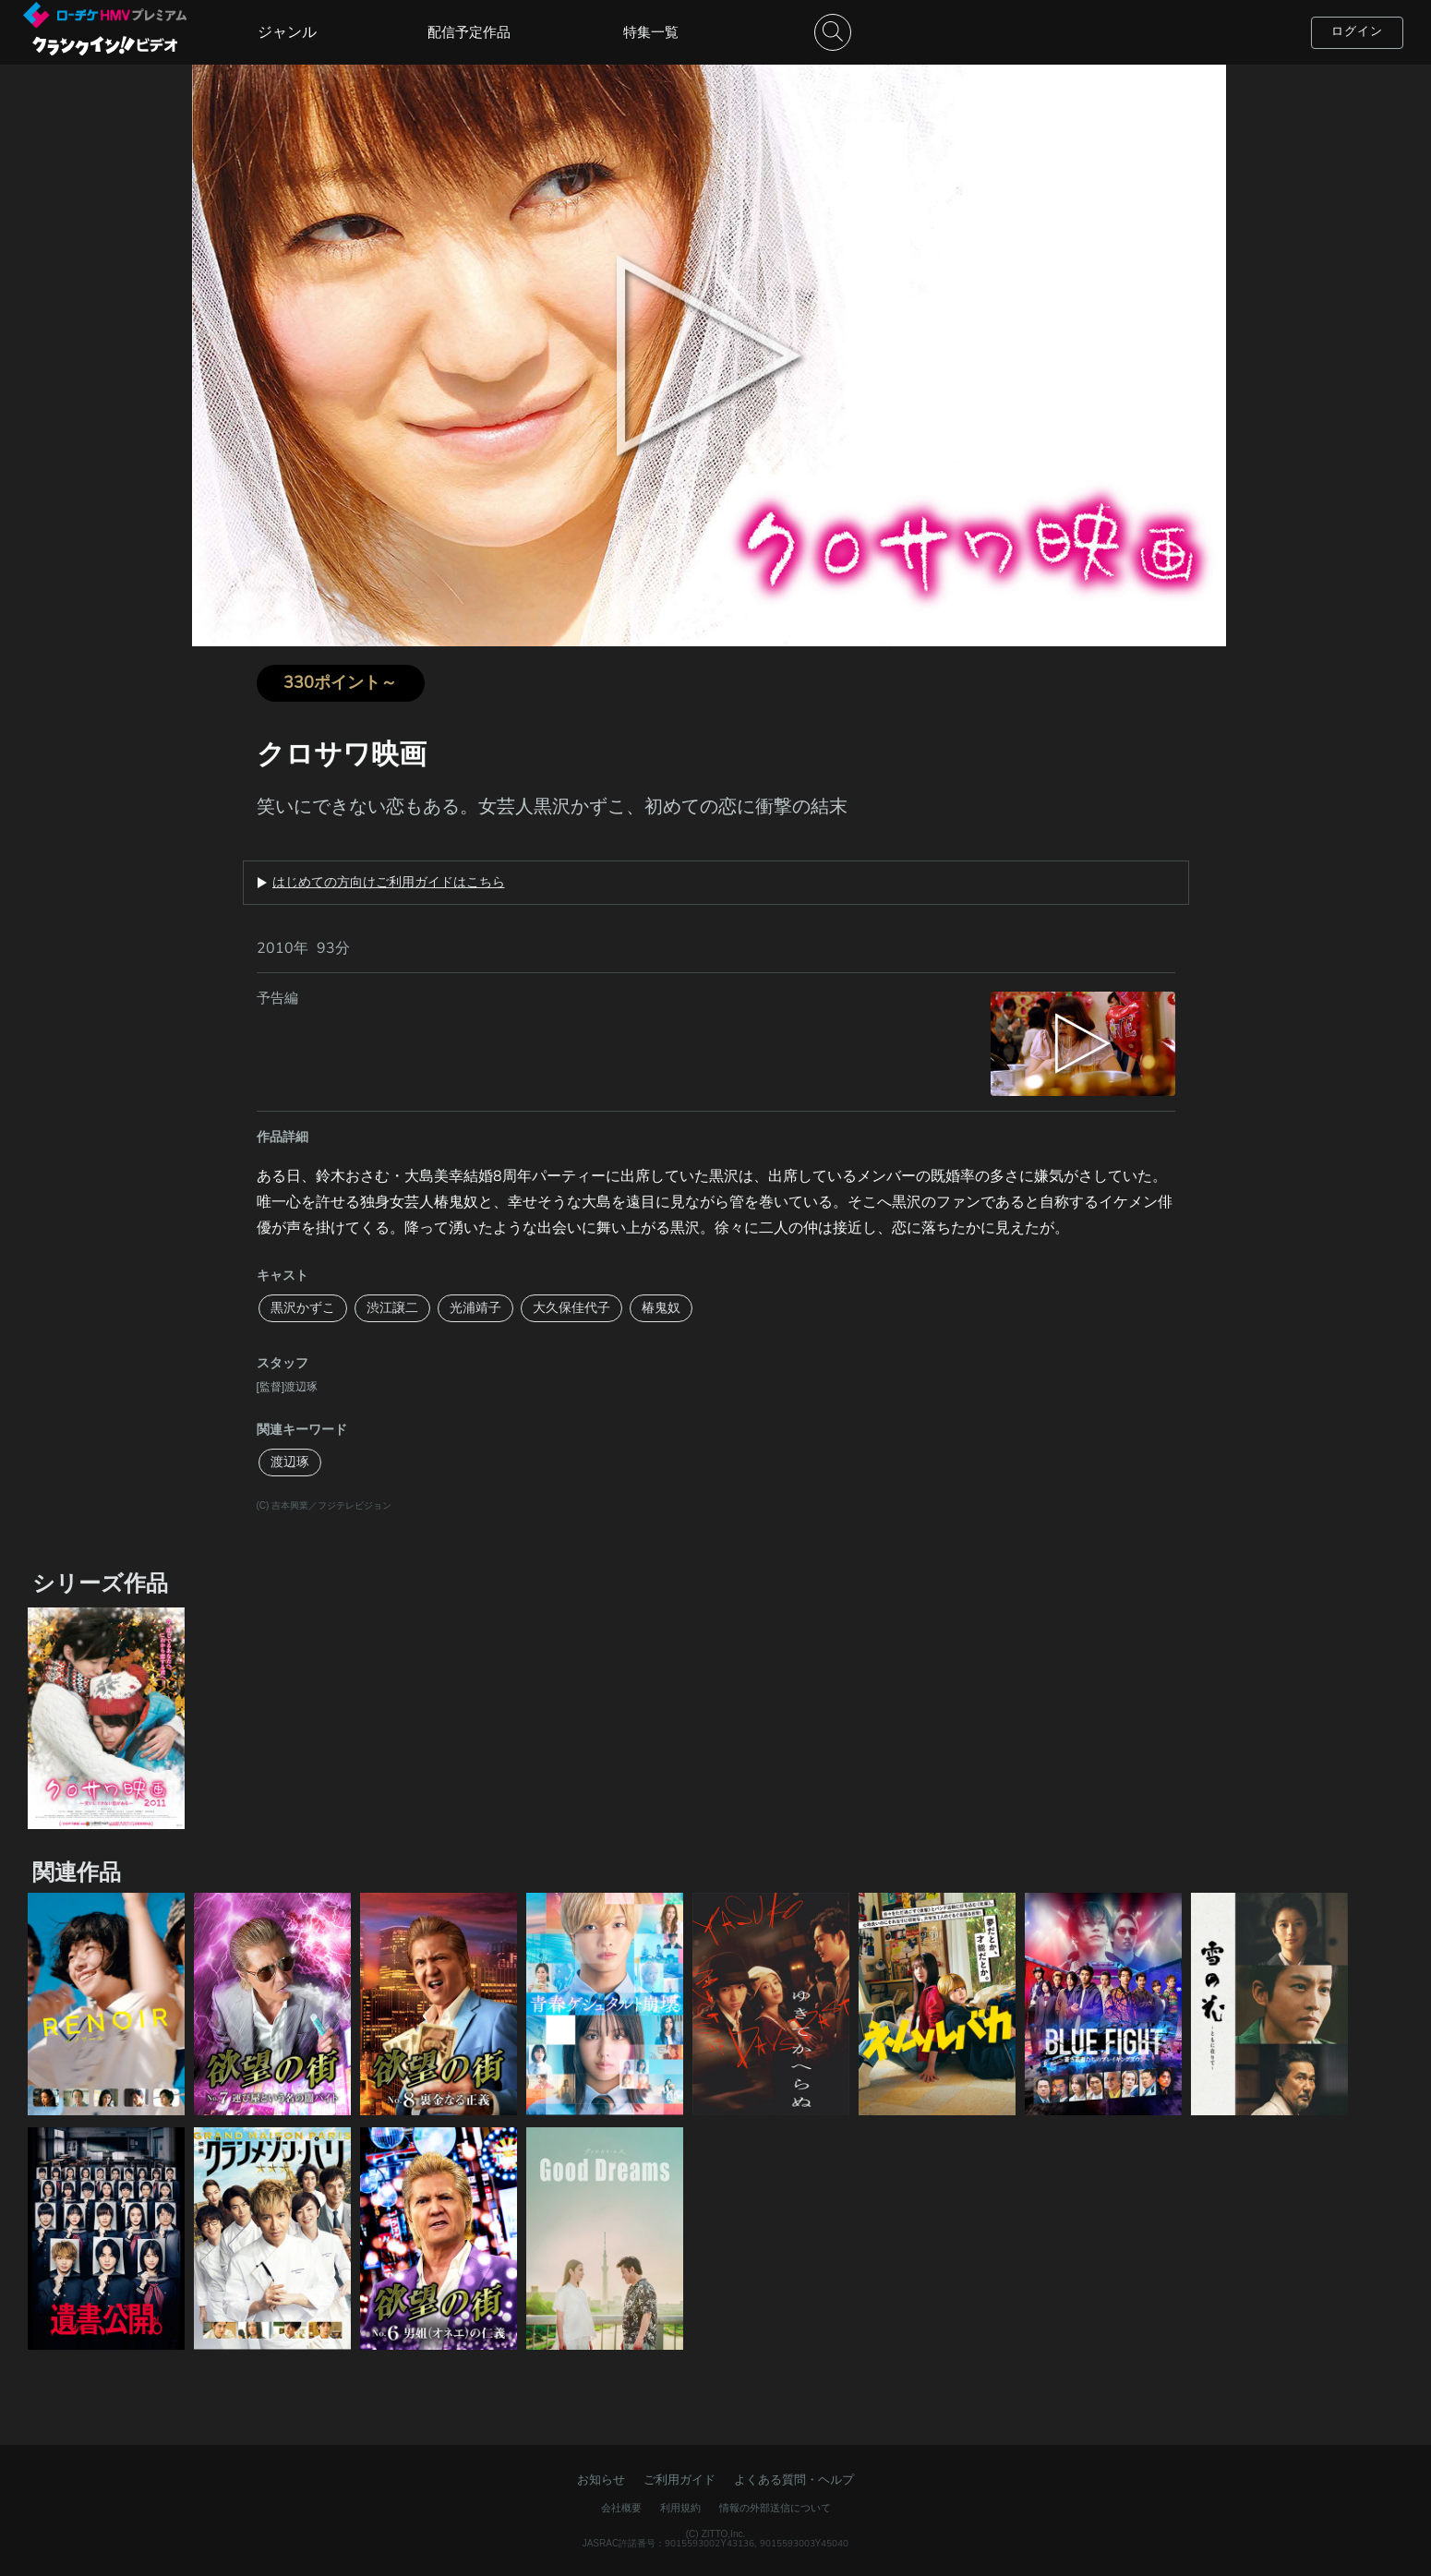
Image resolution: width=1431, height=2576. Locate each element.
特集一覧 (651, 32)
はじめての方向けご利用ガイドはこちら (388, 882)
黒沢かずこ (303, 1308)
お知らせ (601, 2480)
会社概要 (621, 2508)
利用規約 (680, 2508)
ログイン (1357, 31)
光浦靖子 (475, 1308)
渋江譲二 (392, 1308)
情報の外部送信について (775, 2508)
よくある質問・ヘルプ (794, 2480)
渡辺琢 (290, 1462)
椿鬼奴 (661, 1308)
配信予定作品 (469, 32)
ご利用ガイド (679, 2480)
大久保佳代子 (571, 1308)
